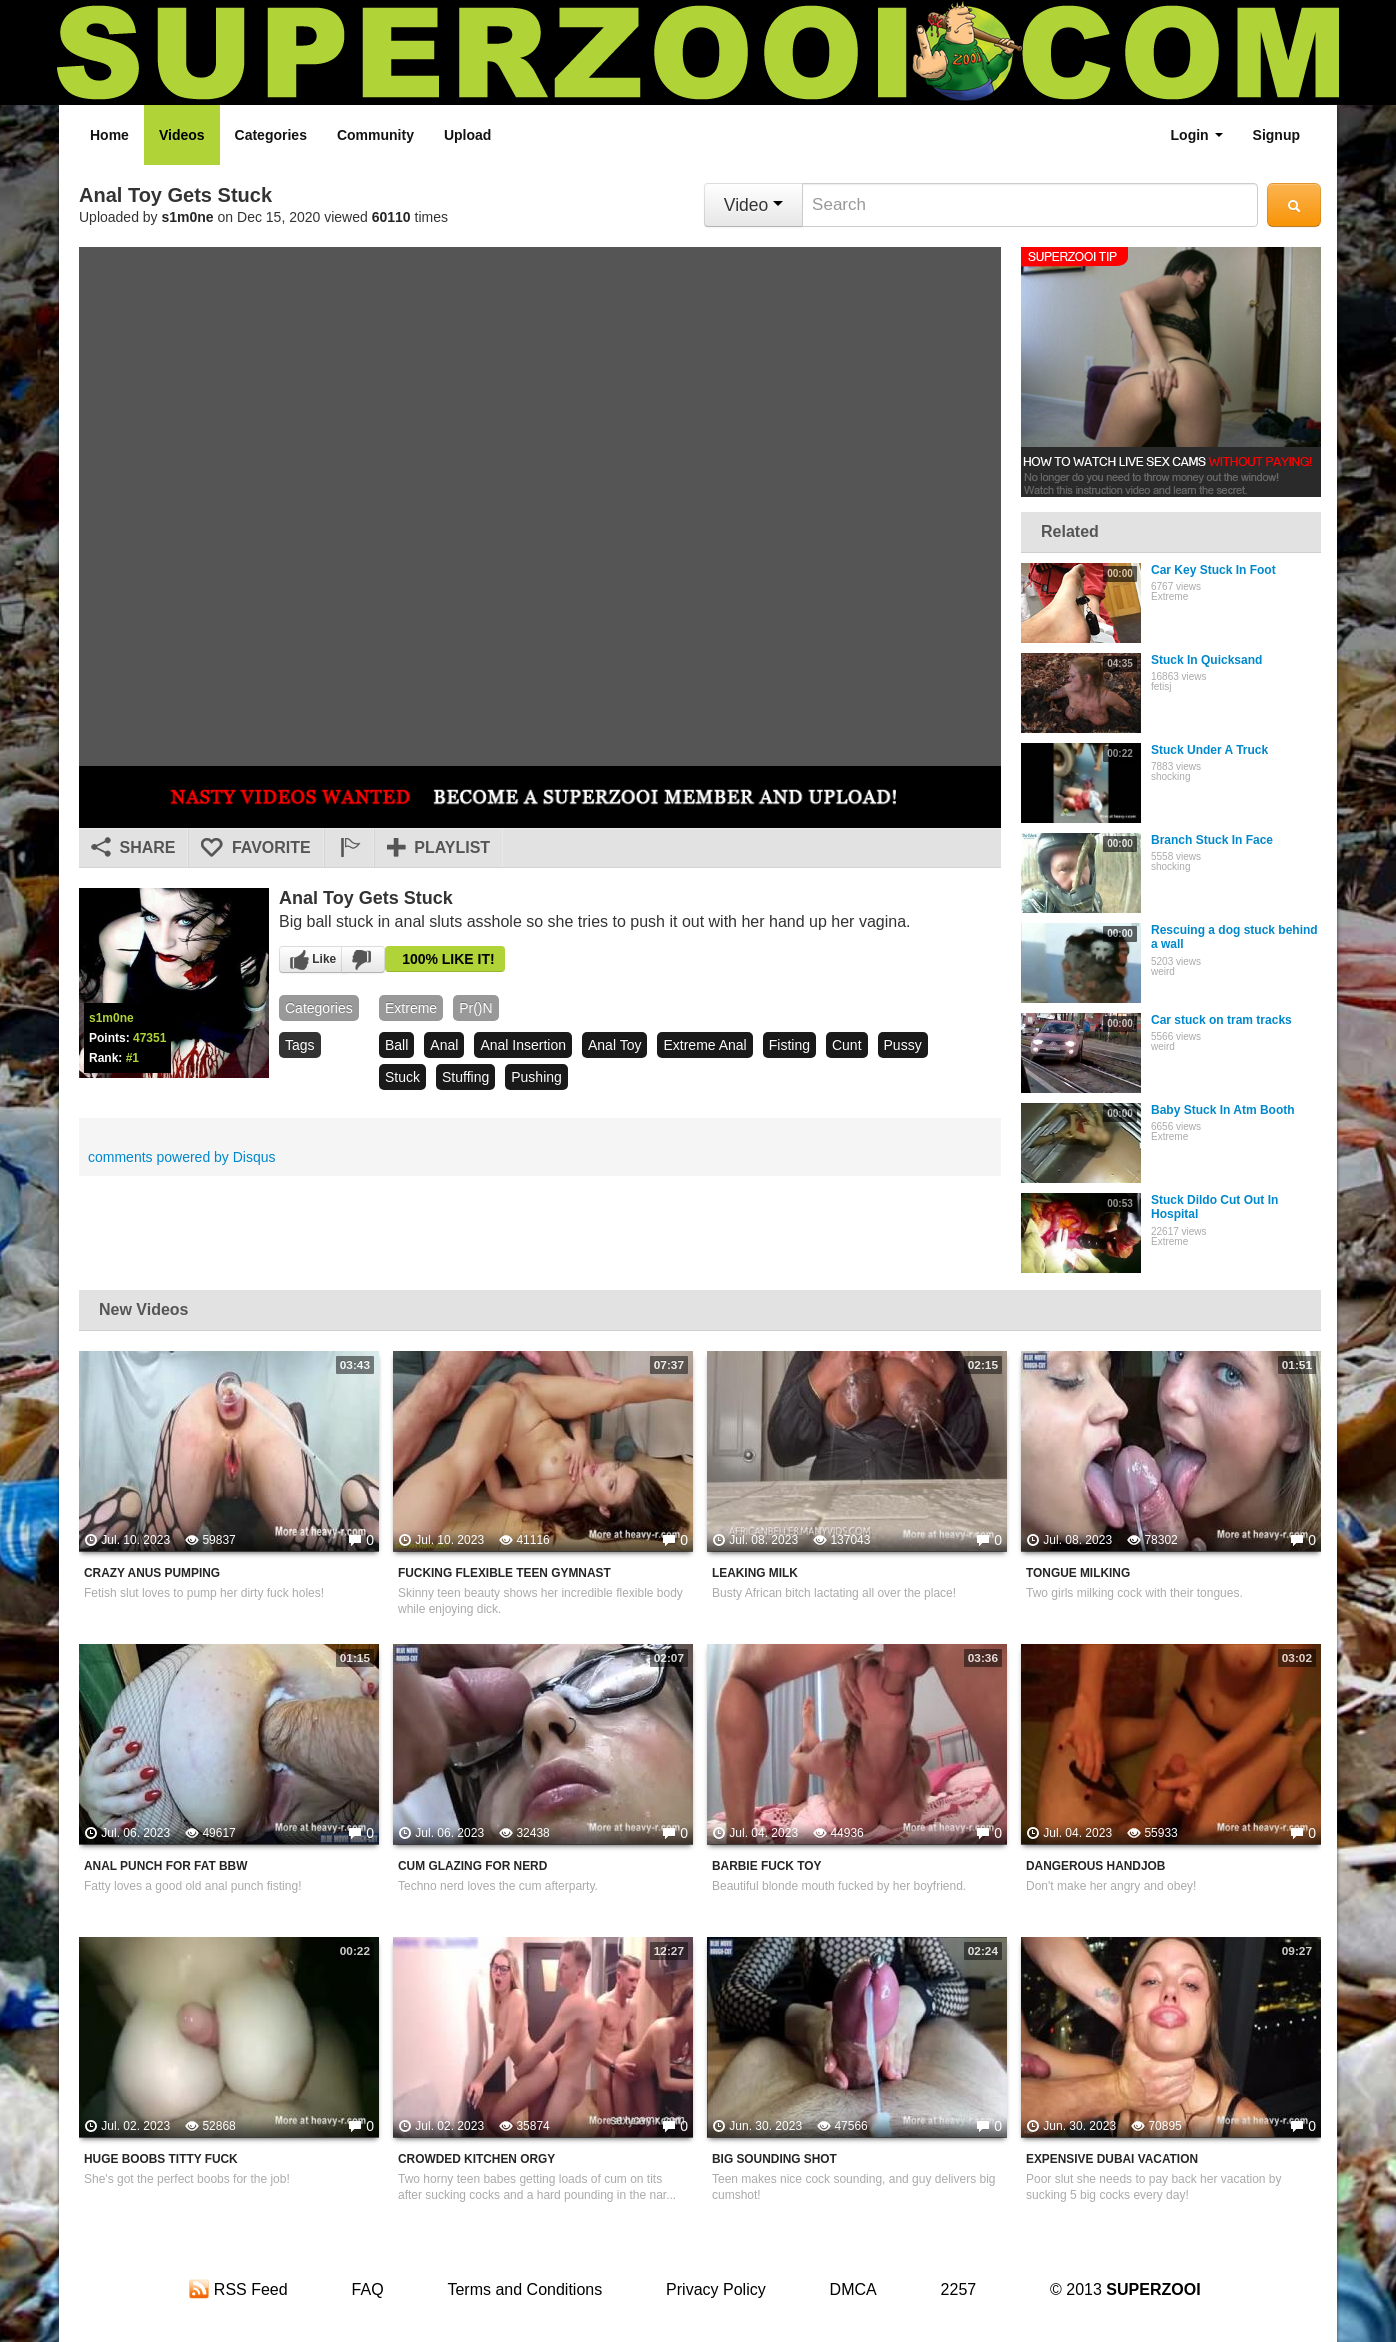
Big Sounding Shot (774, 2159)
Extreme (411, 1008)
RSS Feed (238, 2289)
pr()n (475, 1008)
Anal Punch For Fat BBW (165, 1866)
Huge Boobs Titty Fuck (161, 2159)
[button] (349, 848)
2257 (959, 2289)
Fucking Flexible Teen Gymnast (504, 1573)
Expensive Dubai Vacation (1112, 2159)
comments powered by (182, 1157)
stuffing (465, 1077)
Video (753, 205)
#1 (132, 1058)
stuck (402, 1077)
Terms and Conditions (524, 2289)
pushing (536, 1077)
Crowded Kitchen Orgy (476, 2159)
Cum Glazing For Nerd (472, 1866)
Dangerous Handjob (1095, 1866)
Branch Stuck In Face (1212, 840)
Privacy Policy (716, 2289)
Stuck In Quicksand (1206, 660)
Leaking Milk (755, 1573)
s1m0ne (188, 217)
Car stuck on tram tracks (1221, 1020)
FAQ (368, 2289)
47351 (149, 1038)
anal (444, 1045)
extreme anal (704, 1045)
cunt (847, 1045)
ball (396, 1045)
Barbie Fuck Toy (766, 1866)
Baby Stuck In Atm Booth (1223, 1110)
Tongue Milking (1078, 1573)
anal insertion (523, 1045)
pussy (903, 1045)
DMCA (853, 2289)
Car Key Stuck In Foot (1213, 570)
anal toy (614, 1045)
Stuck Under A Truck (1209, 750)
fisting (789, 1045)
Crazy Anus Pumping (152, 1573)
